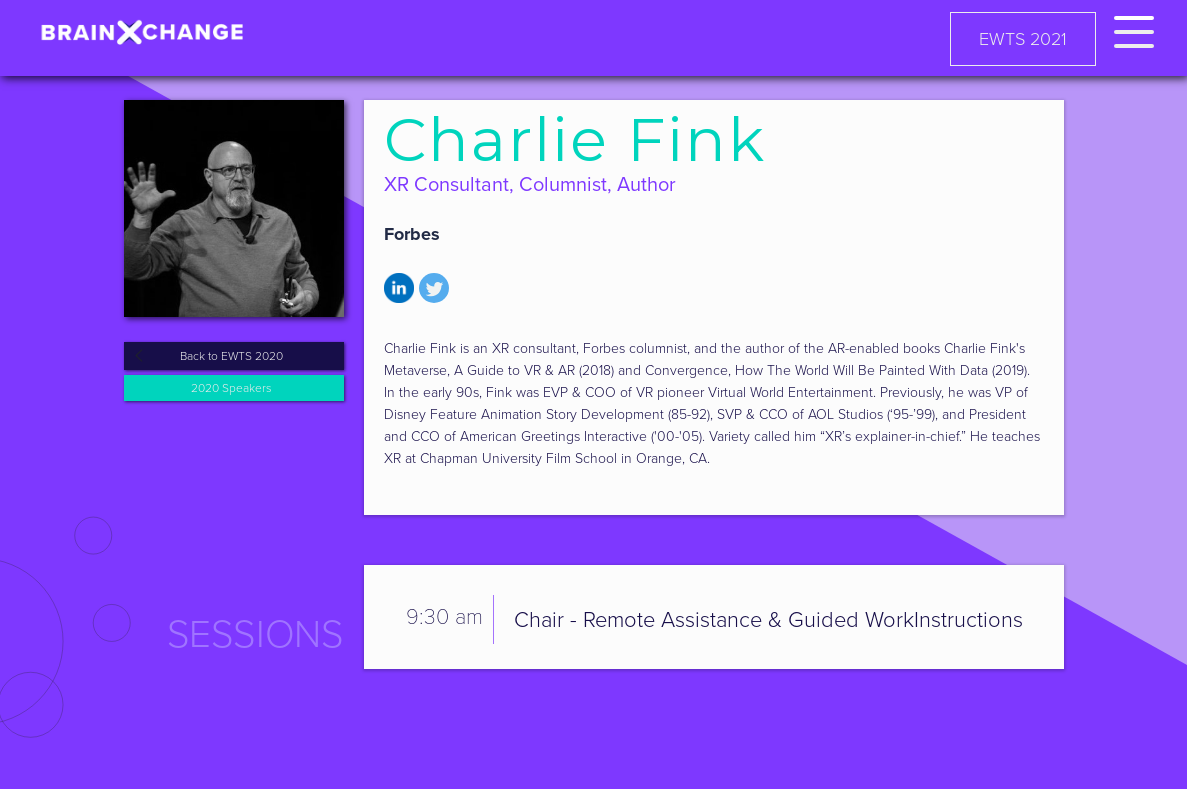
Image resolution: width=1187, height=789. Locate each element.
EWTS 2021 (1023, 39)
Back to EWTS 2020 (231, 356)
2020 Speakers (231, 388)
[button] (1134, 28)
